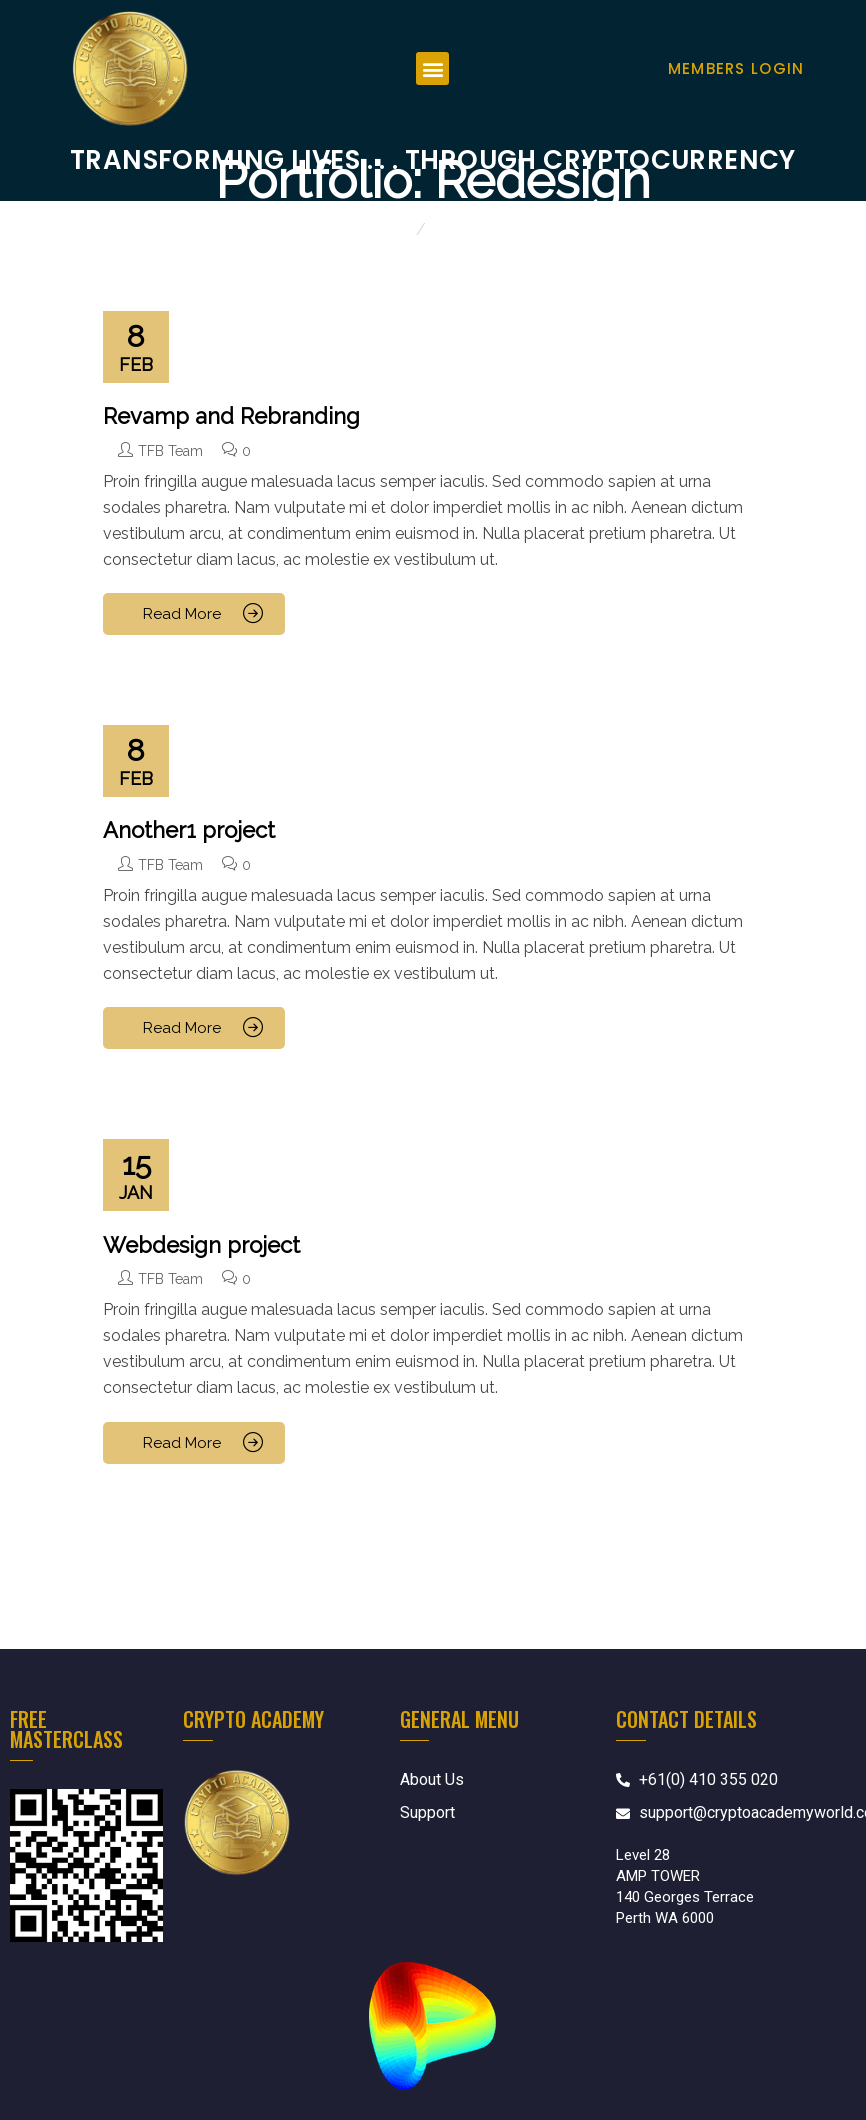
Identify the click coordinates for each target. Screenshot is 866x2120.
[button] (432, 68)
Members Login (736, 68)
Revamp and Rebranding (231, 416)
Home (388, 229)
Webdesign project (201, 1245)
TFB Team (170, 451)
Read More (184, 614)
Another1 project (189, 830)
